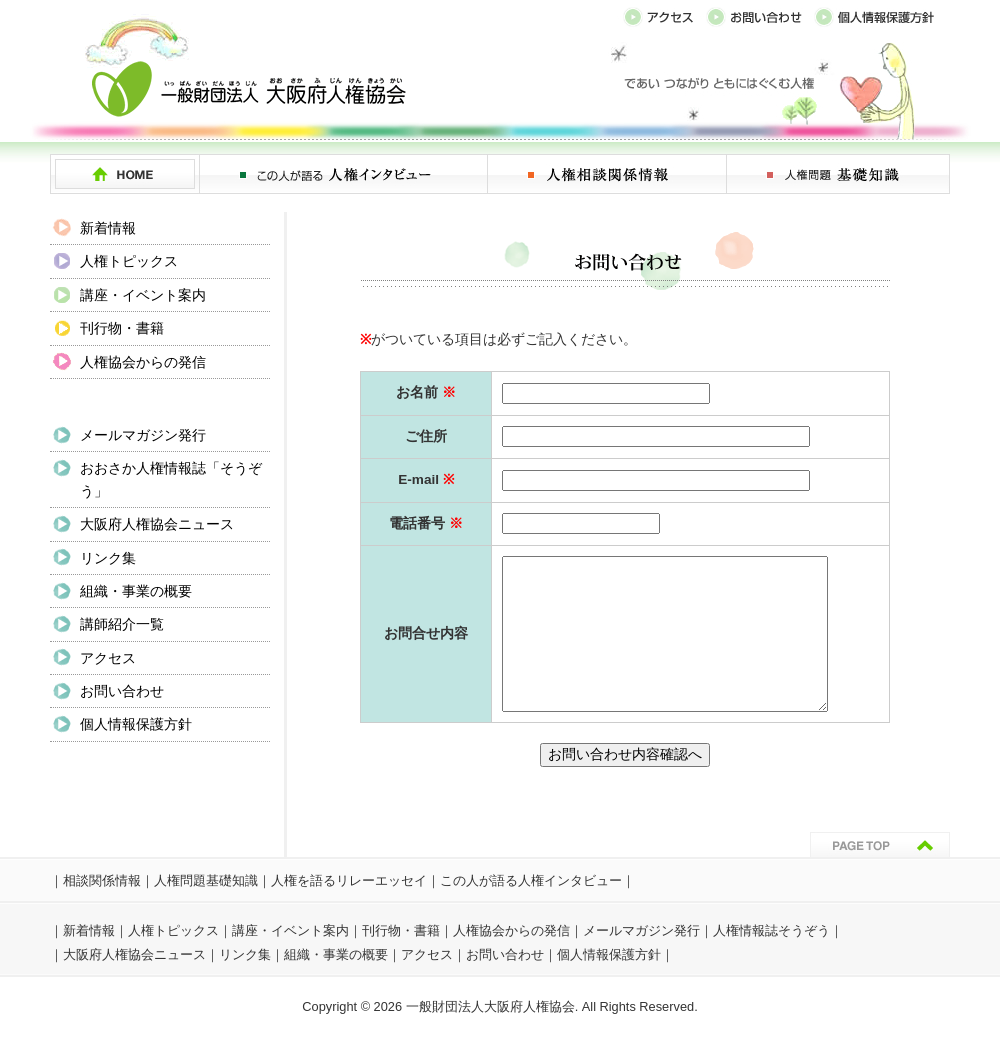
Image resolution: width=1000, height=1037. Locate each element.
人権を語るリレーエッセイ (349, 880)
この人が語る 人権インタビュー (344, 174)
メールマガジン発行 (143, 435)
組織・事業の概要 (136, 591)
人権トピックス (129, 261)
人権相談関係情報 (607, 174)
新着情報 (108, 228)
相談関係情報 (102, 880)
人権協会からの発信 (143, 362)
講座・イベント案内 (143, 295)
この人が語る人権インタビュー (531, 880)
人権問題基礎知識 (206, 880)
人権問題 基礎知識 (838, 174)
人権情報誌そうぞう (771, 930)
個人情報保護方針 (136, 724)
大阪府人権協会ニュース (157, 524)
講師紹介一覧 (122, 624)
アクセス (108, 658)
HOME (125, 174)
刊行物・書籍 (122, 328)
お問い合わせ (122, 691)
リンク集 (108, 558)
